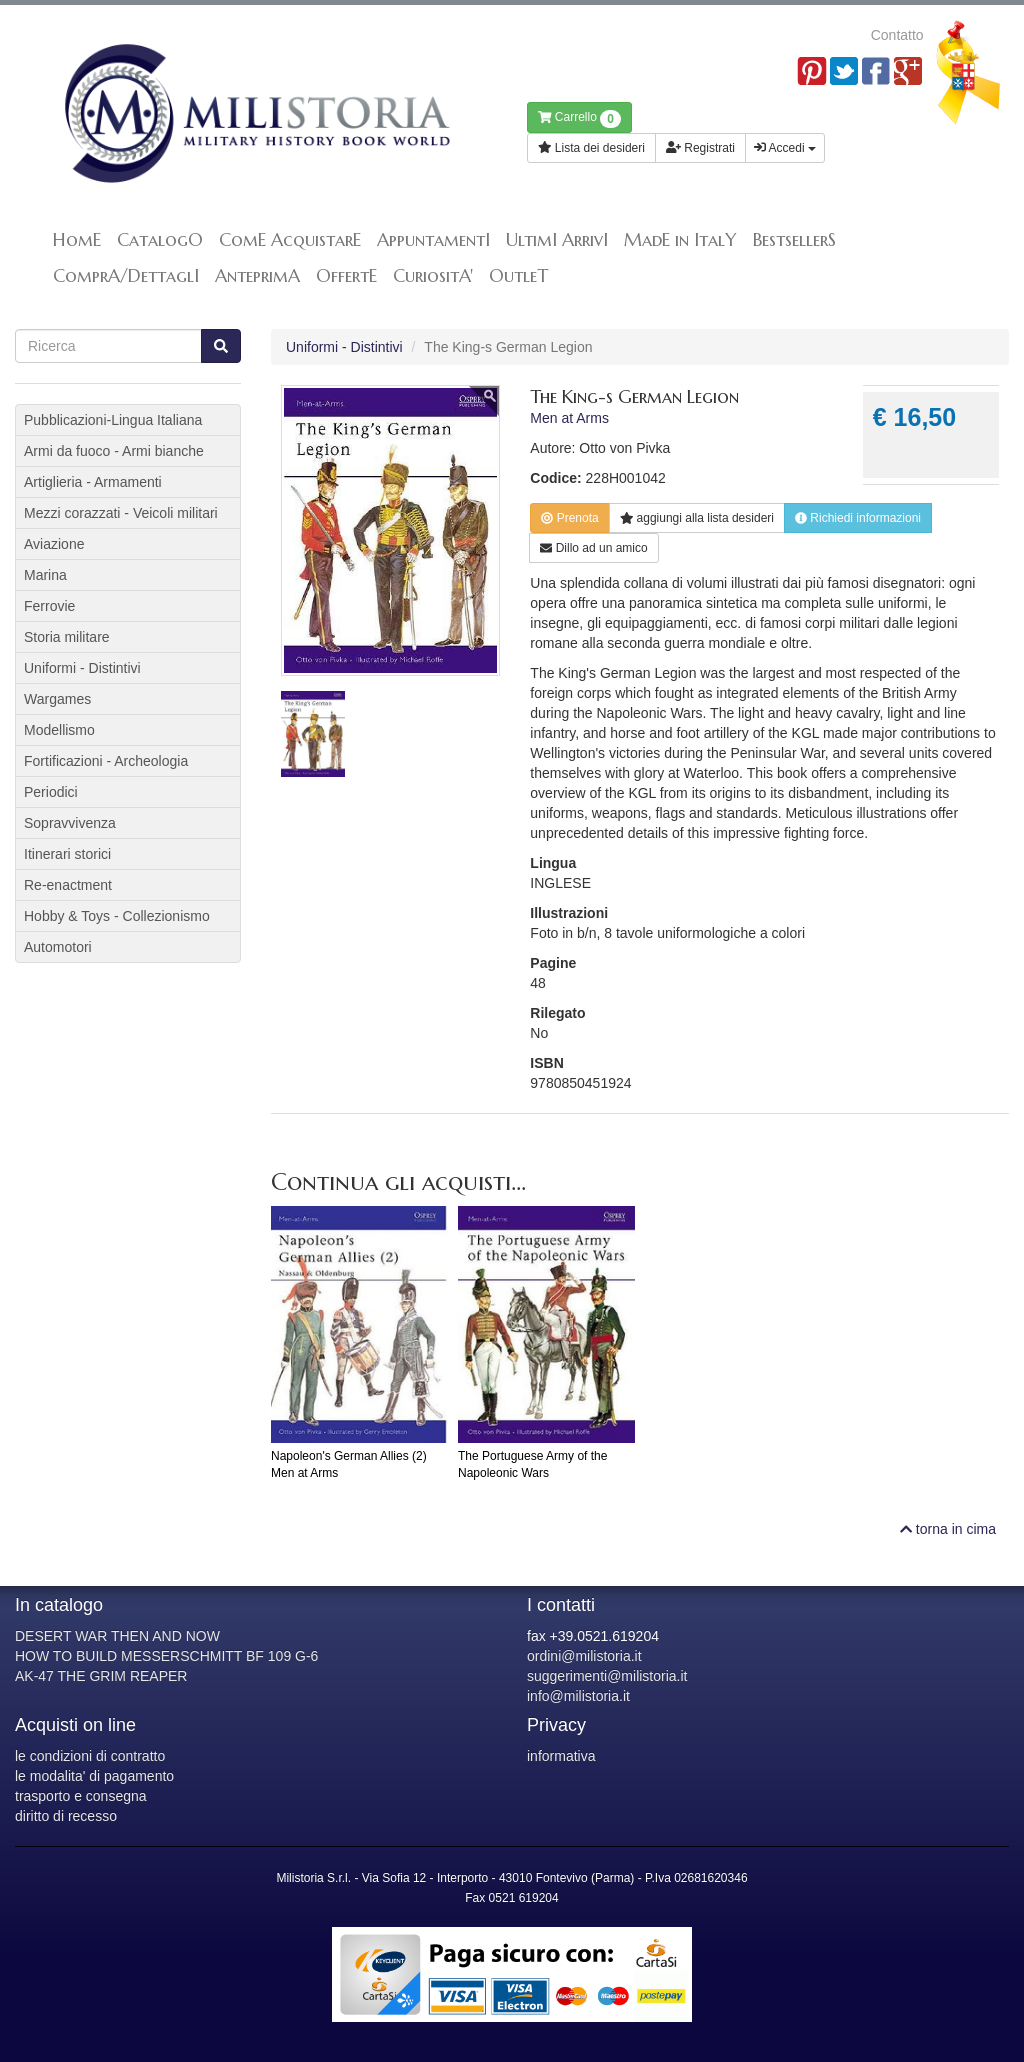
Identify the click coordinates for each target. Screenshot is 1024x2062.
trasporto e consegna (81, 1796)
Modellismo (59, 730)
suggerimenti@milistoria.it (607, 1676)
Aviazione (54, 544)
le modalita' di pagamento (94, 1776)
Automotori (58, 947)
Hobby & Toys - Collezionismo (117, 916)
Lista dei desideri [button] (591, 148)
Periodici (51, 792)
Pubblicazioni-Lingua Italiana (113, 420)
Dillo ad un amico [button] (593, 548)
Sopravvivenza (70, 823)
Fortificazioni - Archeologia (106, 761)
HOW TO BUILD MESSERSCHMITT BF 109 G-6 (166, 1656)
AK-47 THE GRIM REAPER (101, 1676)
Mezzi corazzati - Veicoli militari (121, 513)
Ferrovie (49, 606)
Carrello (579, 119)
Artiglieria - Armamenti (93, 482)
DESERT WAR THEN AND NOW (117, 1636)
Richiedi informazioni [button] (858, 518)
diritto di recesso (66, 1816)
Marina (45, 575)
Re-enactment (68, 885)
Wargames (57, 699)
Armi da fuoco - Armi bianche (114, 451)
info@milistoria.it (578, 1696)
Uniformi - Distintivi (344, 347)
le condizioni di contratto (90, 1756)
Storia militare (67, 637)
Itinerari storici (67, 854)
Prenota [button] (569, 518)
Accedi (785, 148)
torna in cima (948, 1529)
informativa (561, 1756)
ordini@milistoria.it (584, 1656)
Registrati (700, 148)
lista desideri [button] (697, 518)
